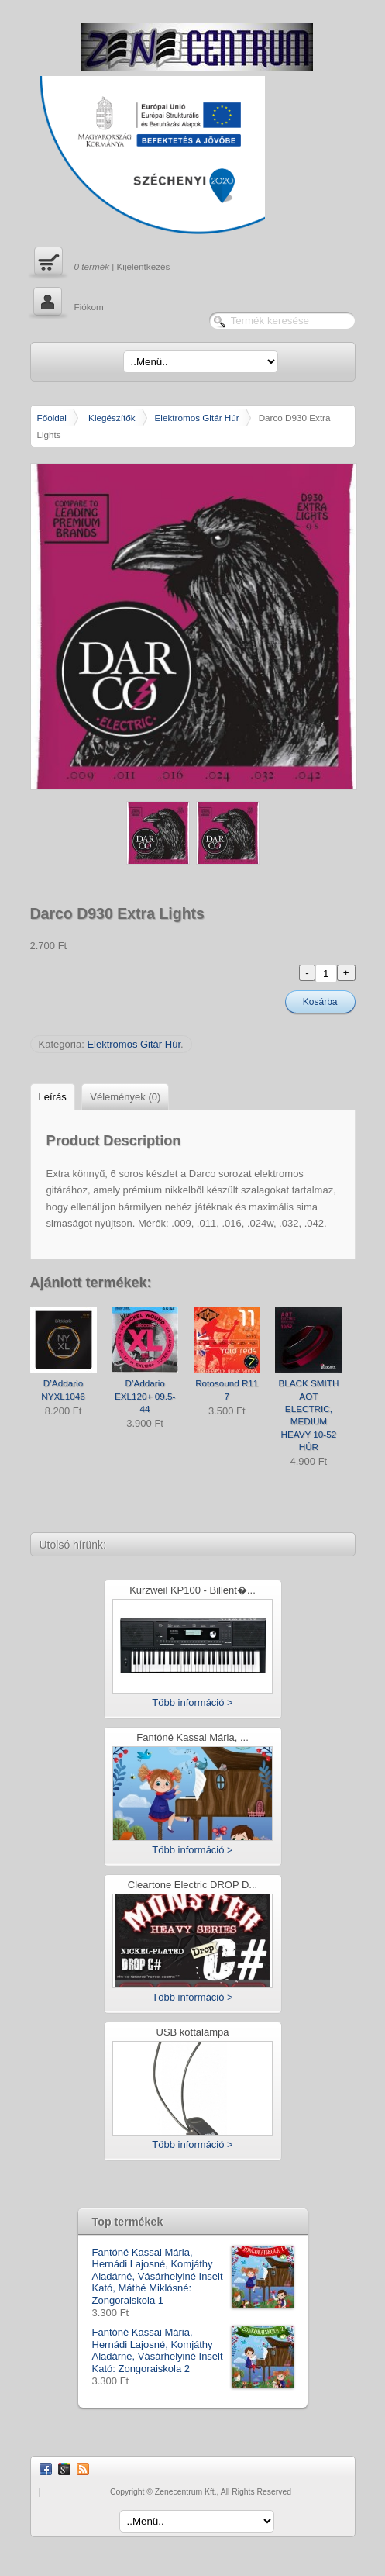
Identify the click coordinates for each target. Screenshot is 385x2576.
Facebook (46, 2469)
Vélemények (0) (125, 1097)
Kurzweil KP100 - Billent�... (192, 1591)
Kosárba (320, 1001)
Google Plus (64, 2469)
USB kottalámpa (192, 2033)
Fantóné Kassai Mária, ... (192, 1738)
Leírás (53, 1097)
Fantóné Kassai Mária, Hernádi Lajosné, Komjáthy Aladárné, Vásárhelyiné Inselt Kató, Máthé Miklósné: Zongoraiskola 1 (193, 2276)
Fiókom (67, 303)
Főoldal (52, 418)
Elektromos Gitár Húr (197, 418)
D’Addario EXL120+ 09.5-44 (145, 1396)
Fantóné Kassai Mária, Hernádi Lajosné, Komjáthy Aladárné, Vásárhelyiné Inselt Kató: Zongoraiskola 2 (193, 2350)
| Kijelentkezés (100, 263)
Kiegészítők (111, 418)
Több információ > (192, 1702)
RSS (83, 2469)
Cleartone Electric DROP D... (192, 1885)
